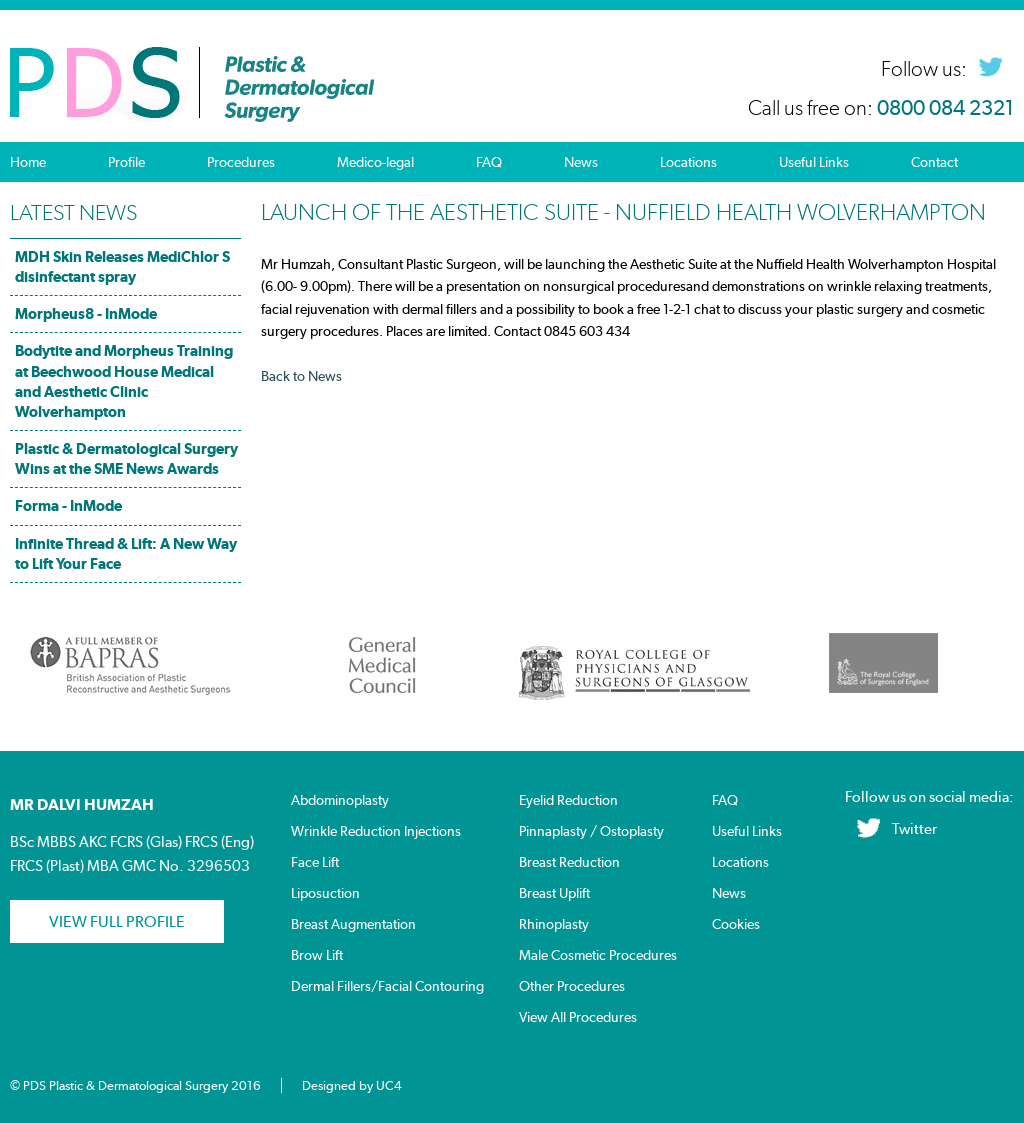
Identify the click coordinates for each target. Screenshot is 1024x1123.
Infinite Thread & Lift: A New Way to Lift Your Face (126, 553)
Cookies (736, 924)
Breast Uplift (554, 893)
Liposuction (325, 893)
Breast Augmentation (353, 924)
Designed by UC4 (352, 1085)
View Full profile (117, 921)
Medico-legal (375, 162)
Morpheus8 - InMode (86, 313)
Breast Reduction (569, 862)
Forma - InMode (68, 505)
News (581, 162)
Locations (688, 162)
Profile (126, 162)
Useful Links (814, 162)
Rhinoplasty (554, 924)
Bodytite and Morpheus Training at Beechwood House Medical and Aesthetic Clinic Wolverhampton (124, 380)
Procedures (241, 162)
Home (28, 162)
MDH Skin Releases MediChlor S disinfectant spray (122, 266)
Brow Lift (317, 955)
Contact (934, 162)
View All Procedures (578, 1017)
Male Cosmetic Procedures (598, 955)
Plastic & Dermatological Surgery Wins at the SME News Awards (126, 458)
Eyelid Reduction (568, 800)
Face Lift (315, 862)
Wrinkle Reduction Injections (376, 831)
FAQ (489, 162)
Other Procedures (572, 986)
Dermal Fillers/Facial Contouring (387, 986)
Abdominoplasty (340, 800)
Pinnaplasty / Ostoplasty (591, 831)
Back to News (301, 376)
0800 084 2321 (945, 108)
